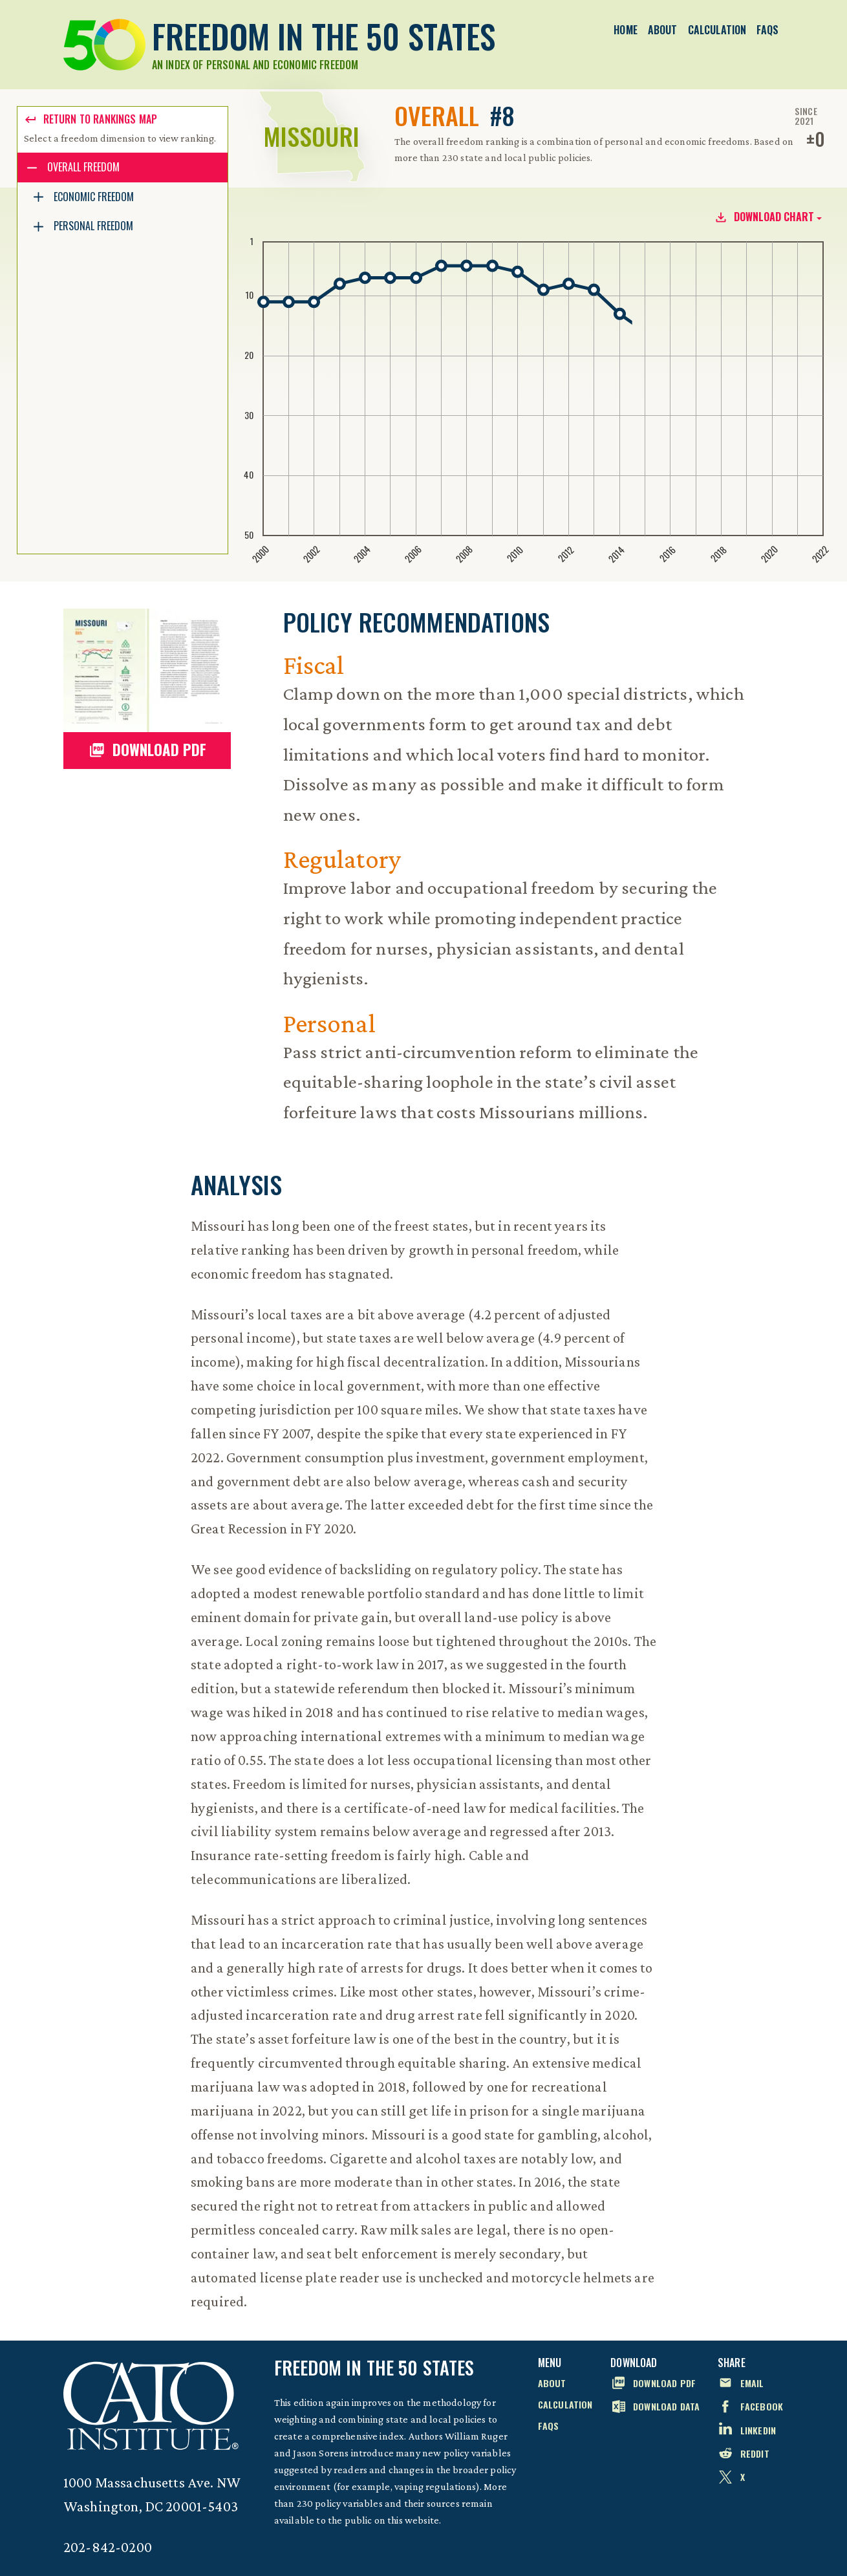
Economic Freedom (94, 196)
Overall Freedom (83, 167)
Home (626, 30)
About (663, 30)
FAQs (767, 30)
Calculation (717, 30)
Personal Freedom (93, 225)
